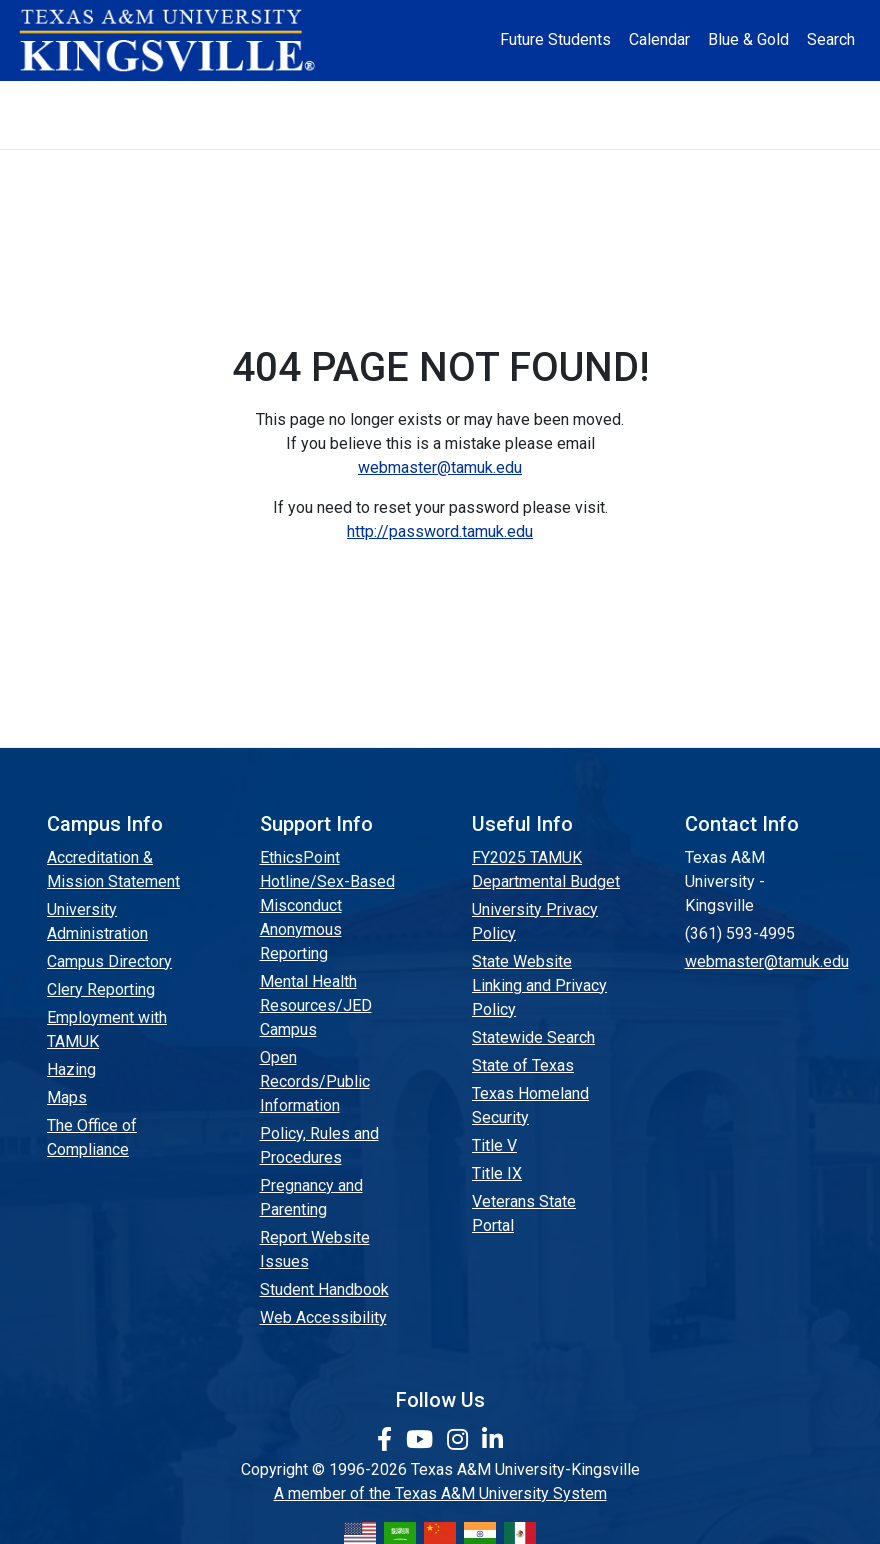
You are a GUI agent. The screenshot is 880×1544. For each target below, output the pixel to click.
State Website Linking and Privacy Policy (539, 985)
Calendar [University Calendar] (659, 39)
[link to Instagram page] (460, 1440)
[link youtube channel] (422, 1440)
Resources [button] (551, 98)
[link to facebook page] (387, 1440)
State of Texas (523, 1065)
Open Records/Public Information (315, 1081)
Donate (440, 132)
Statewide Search (533, 1037)
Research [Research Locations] (452, 98)
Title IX (497, 1173)
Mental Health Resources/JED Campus (316, 1005)
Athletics (739, 98)
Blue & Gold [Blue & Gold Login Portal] (748, 39)
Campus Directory (109, 961)
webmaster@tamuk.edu (440, 467)
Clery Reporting (101, 989)
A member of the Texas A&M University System (440, 1493)
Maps (67, 1097)
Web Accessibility (323, 1317)
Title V (494, 1145)
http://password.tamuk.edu (440, 531)
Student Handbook (324, 1289)
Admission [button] (230, 98)
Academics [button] (342, 98)
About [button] (132, 98)
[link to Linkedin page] (492, 1440)
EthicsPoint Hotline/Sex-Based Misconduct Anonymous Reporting (327, 905)
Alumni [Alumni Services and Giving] (653, 98)
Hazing (71, 1069)
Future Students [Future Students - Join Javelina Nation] (555, 39)
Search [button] (831, 39)
